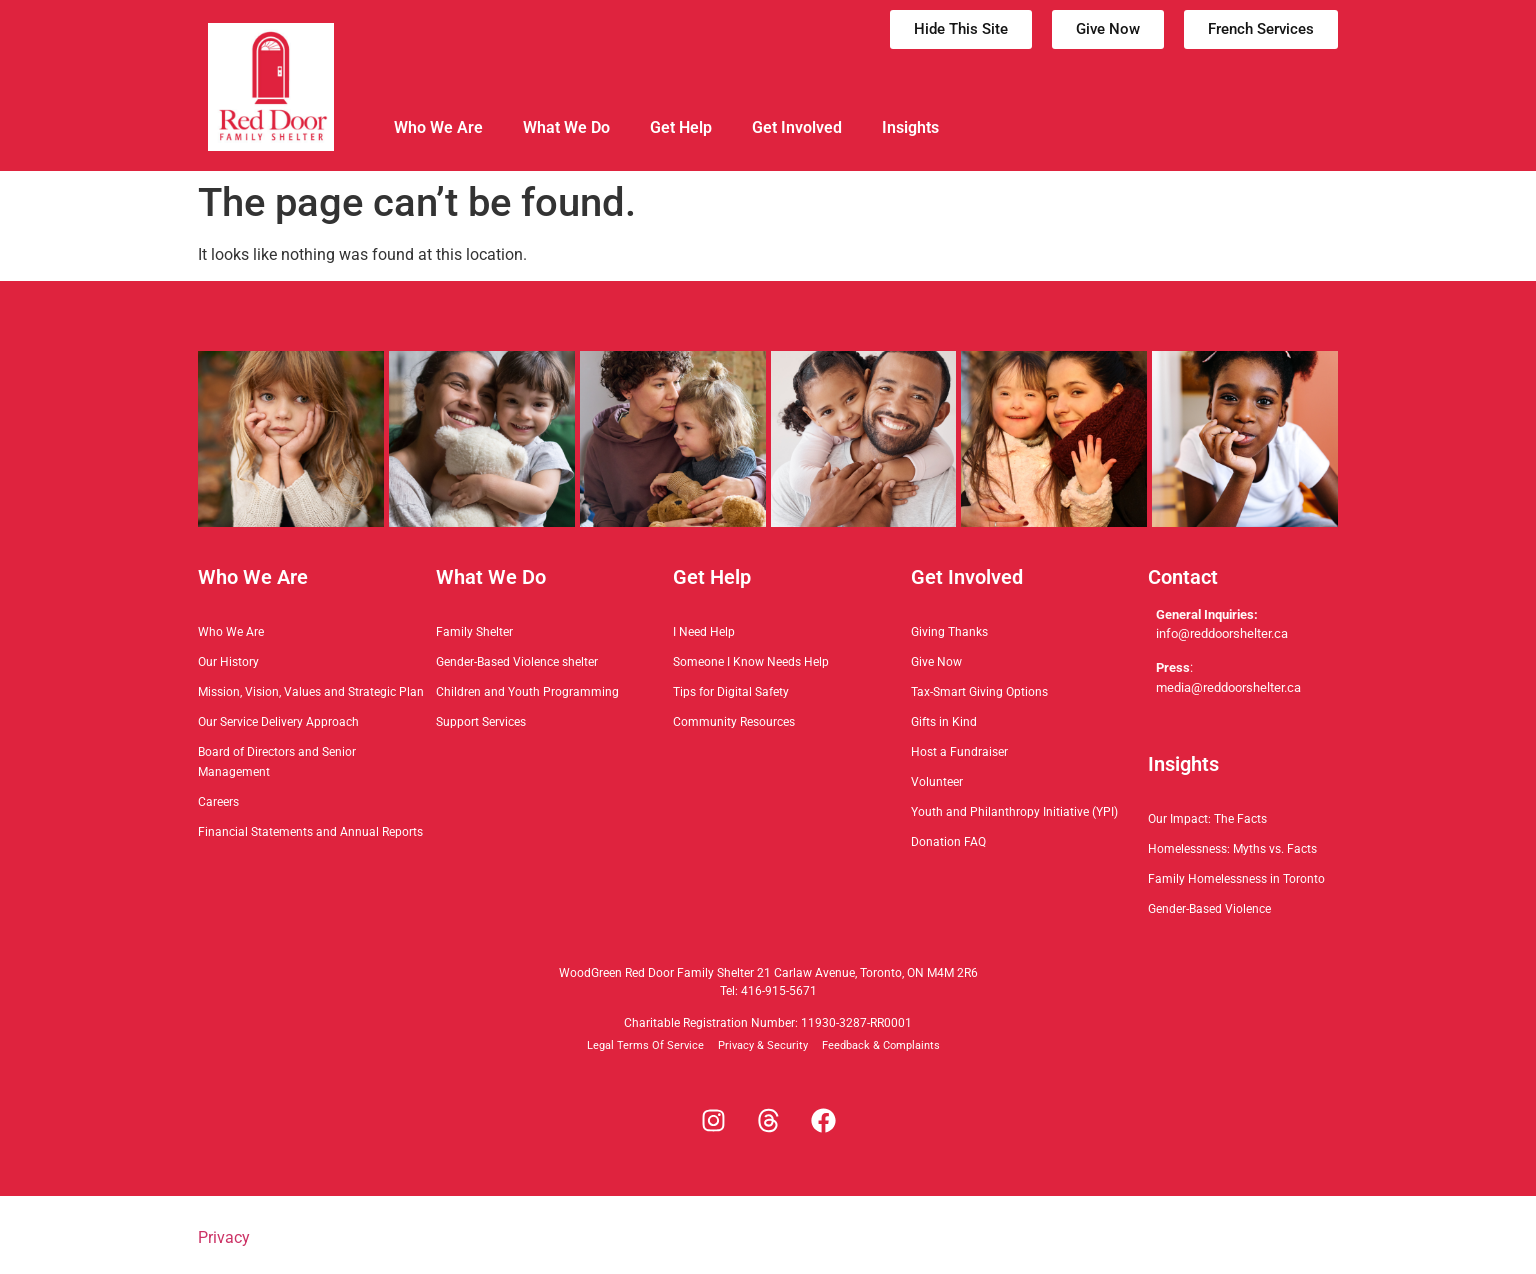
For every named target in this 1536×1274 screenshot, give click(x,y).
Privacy (224, 1237)
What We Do (566, 127)
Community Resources (734, 722)
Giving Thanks (949, 632)
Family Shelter (474, 632)
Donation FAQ (948, 842)
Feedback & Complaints (881, 1045)
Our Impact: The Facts (1207, 819)
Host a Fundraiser (959, 752)
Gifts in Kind (944, 722)
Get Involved (797, 127)
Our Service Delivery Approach (278, 722)
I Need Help (704, 632)
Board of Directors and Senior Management (277, 762)
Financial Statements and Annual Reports (310, 832)
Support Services (481, 722)
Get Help (681, 127)
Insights (910, 127)
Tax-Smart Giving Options (979, 692)
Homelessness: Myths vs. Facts (1232, 849)
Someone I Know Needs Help (751, 662)
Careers (218, 802)
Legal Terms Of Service (645, 1045)
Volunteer (937, 782)
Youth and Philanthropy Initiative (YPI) (1014, 812)
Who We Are (438, 127)
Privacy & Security (763, 1045)
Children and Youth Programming (527, 692)
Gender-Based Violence (1209, 909)
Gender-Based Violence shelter (517, 662)
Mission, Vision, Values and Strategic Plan (311, 692)
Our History (228, 662)
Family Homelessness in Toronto (1236, 879)
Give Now (936, 662)
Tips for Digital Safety (731, 692)
